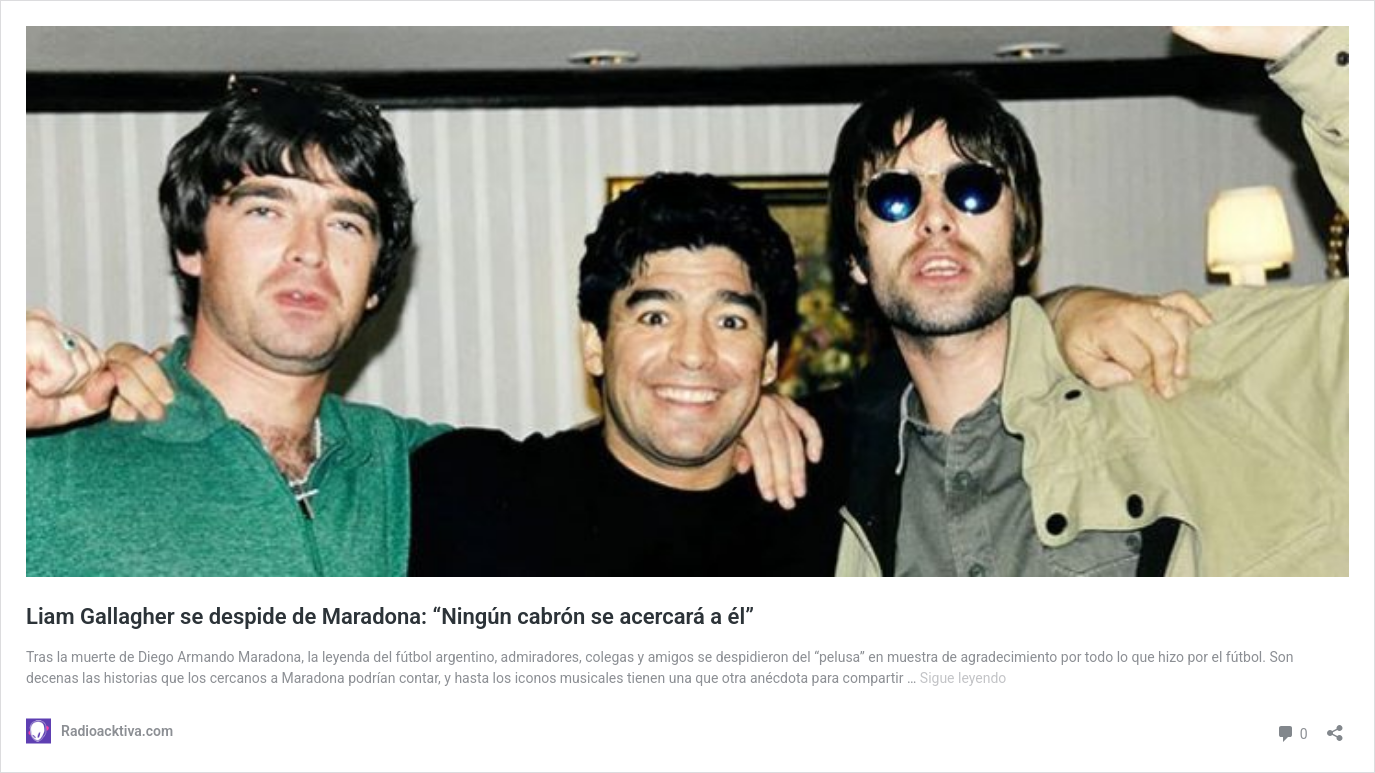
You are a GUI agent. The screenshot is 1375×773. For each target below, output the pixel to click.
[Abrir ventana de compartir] (1335, 726)
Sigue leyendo (963, 678)
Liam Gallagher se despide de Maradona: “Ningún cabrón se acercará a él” (390, 616)
